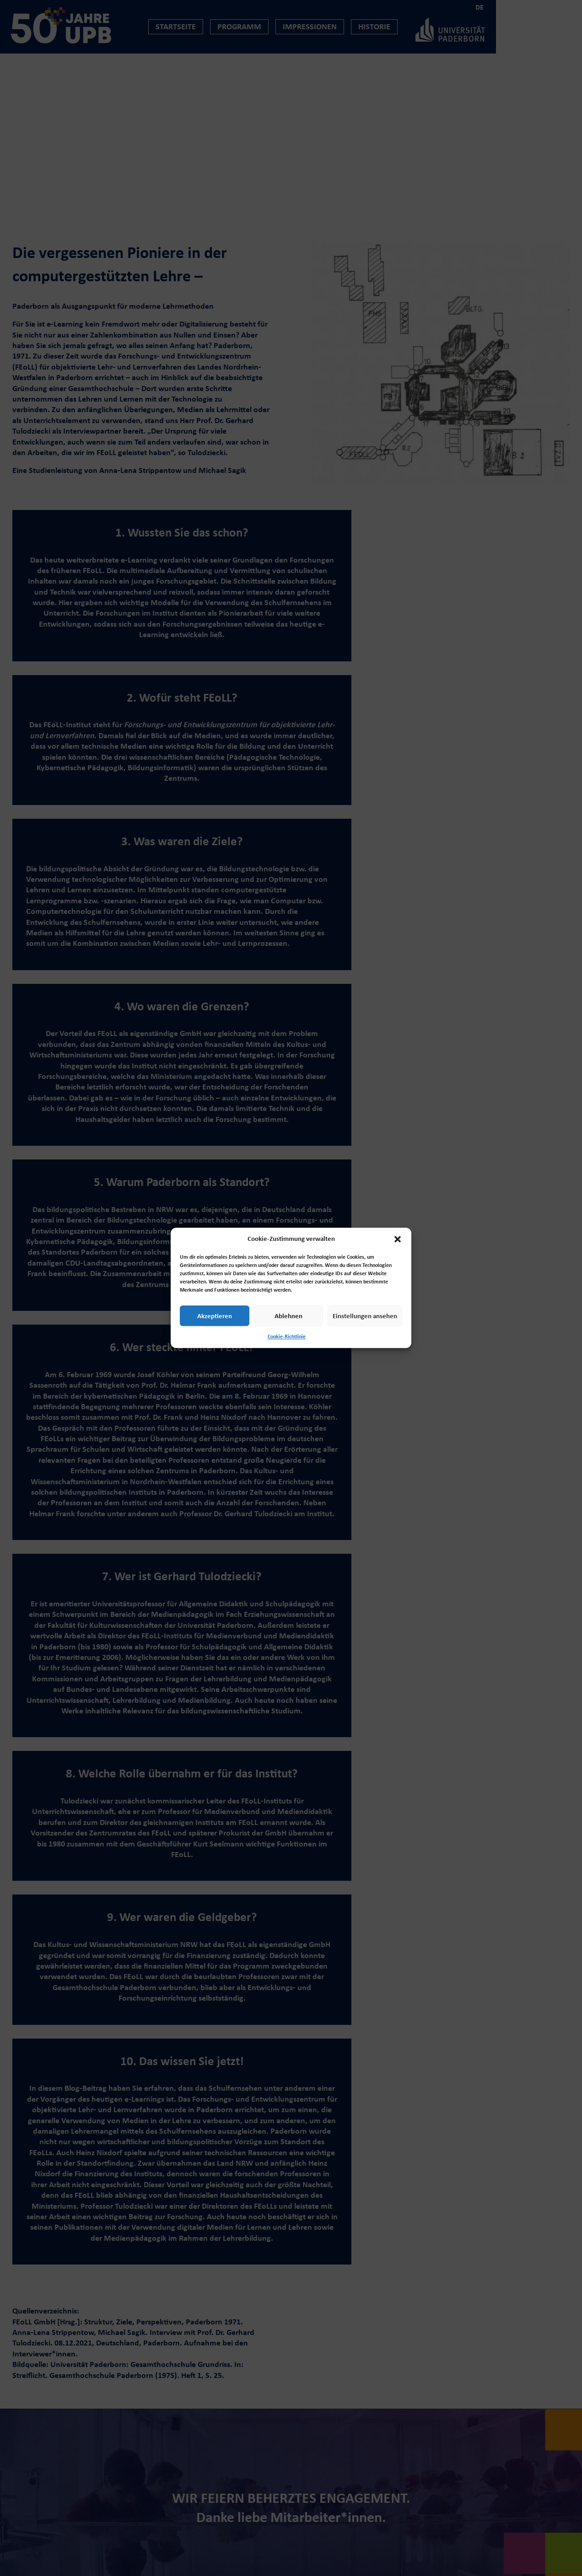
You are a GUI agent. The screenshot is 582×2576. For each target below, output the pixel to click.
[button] (397, 1239)
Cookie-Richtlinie (287, 1336)
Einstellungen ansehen (365, 1316)
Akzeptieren (214, 1316)
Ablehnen (288, 1316)
